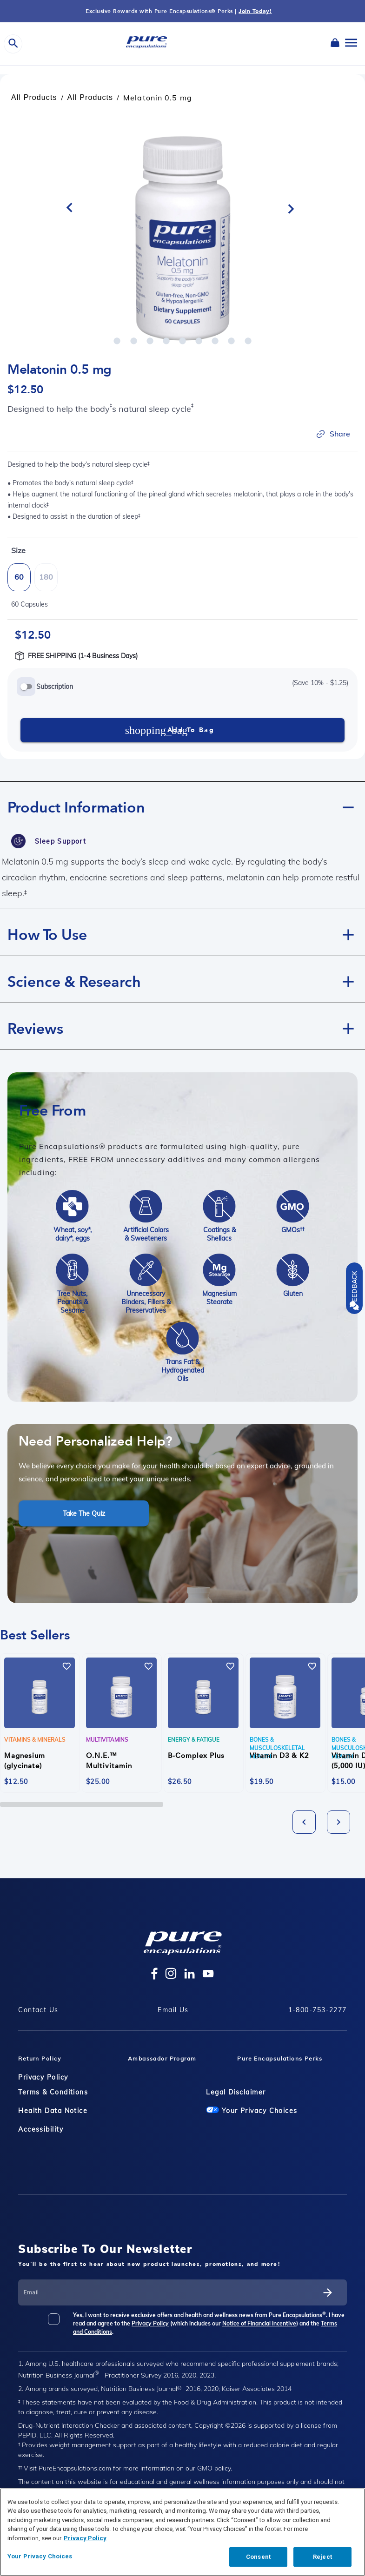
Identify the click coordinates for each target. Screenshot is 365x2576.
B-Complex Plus (196, 1755)
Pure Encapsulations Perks (279, 2058)
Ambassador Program (162, 2058)
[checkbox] (59, 2322)
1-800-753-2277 (317, 2010)
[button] (182, 805)
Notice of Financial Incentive (259, 2323)
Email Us (173, 2010)
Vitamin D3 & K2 (279, 1755)
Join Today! (255, 11)
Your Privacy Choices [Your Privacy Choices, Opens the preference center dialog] (40, 2556)
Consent (258, 2556)
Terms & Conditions (53, 2092)
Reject (322, 2556)
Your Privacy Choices (251, 2111)
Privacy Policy (43, 2077)
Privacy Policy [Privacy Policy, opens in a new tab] (85, 2538)
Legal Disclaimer (235, 2092)
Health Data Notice (52, 2111)
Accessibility (40, 2129)
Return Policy (39, 2058)
